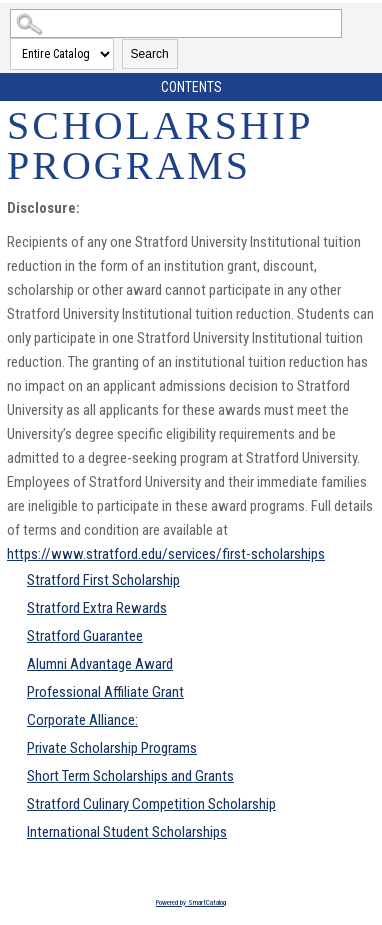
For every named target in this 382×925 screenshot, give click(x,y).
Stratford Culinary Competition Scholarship (151, 804)
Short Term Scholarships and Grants (130, 776)
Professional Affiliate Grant (105, 692)
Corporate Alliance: (82, 720)
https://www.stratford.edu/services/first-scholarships (166, 554)
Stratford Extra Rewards (97, 608)
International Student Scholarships (127, 832)
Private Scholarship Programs (112, 748)
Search (150, 54)
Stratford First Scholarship (103, 580)
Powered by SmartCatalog (191, 902)
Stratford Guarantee (85, 636)
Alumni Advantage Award (100, 664)
